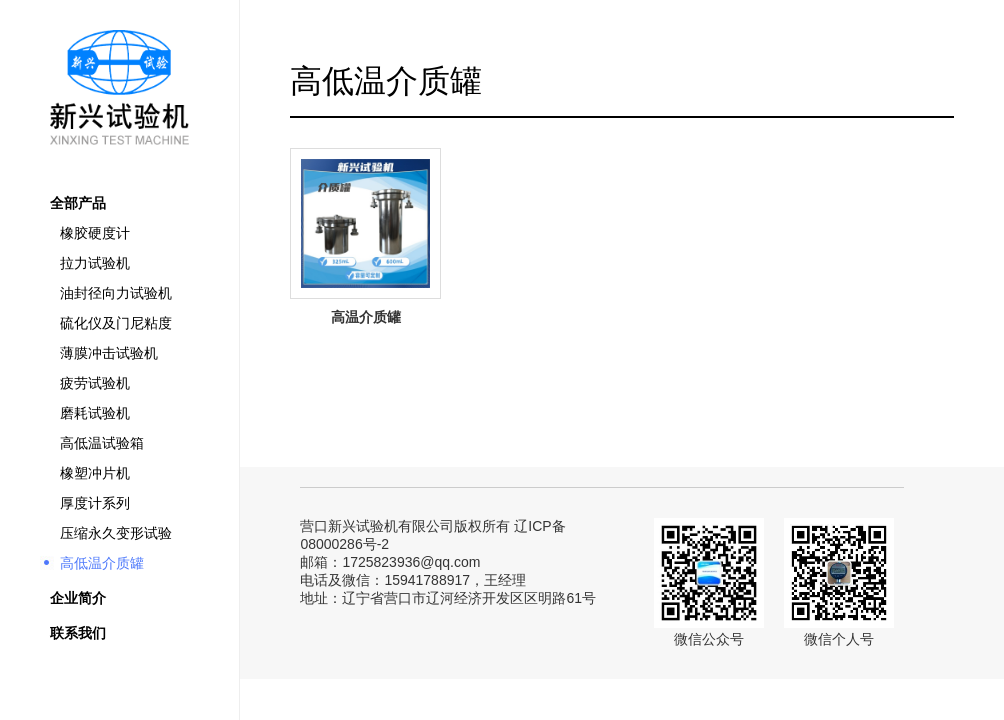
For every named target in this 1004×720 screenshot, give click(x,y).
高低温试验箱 (102, 443)
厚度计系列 (95, 503)
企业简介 (78, 598)
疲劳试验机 (95, 383)
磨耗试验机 (95, 413)
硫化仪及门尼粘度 (116, 323)
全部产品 (78, 203)
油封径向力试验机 (116, 293)
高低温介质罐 (102, 563)
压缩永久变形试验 (116, 533)
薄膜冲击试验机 (109, 353)
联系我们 (78, 633)
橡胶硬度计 (95, 233)
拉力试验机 (95, 263)
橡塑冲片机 (95, 473)
